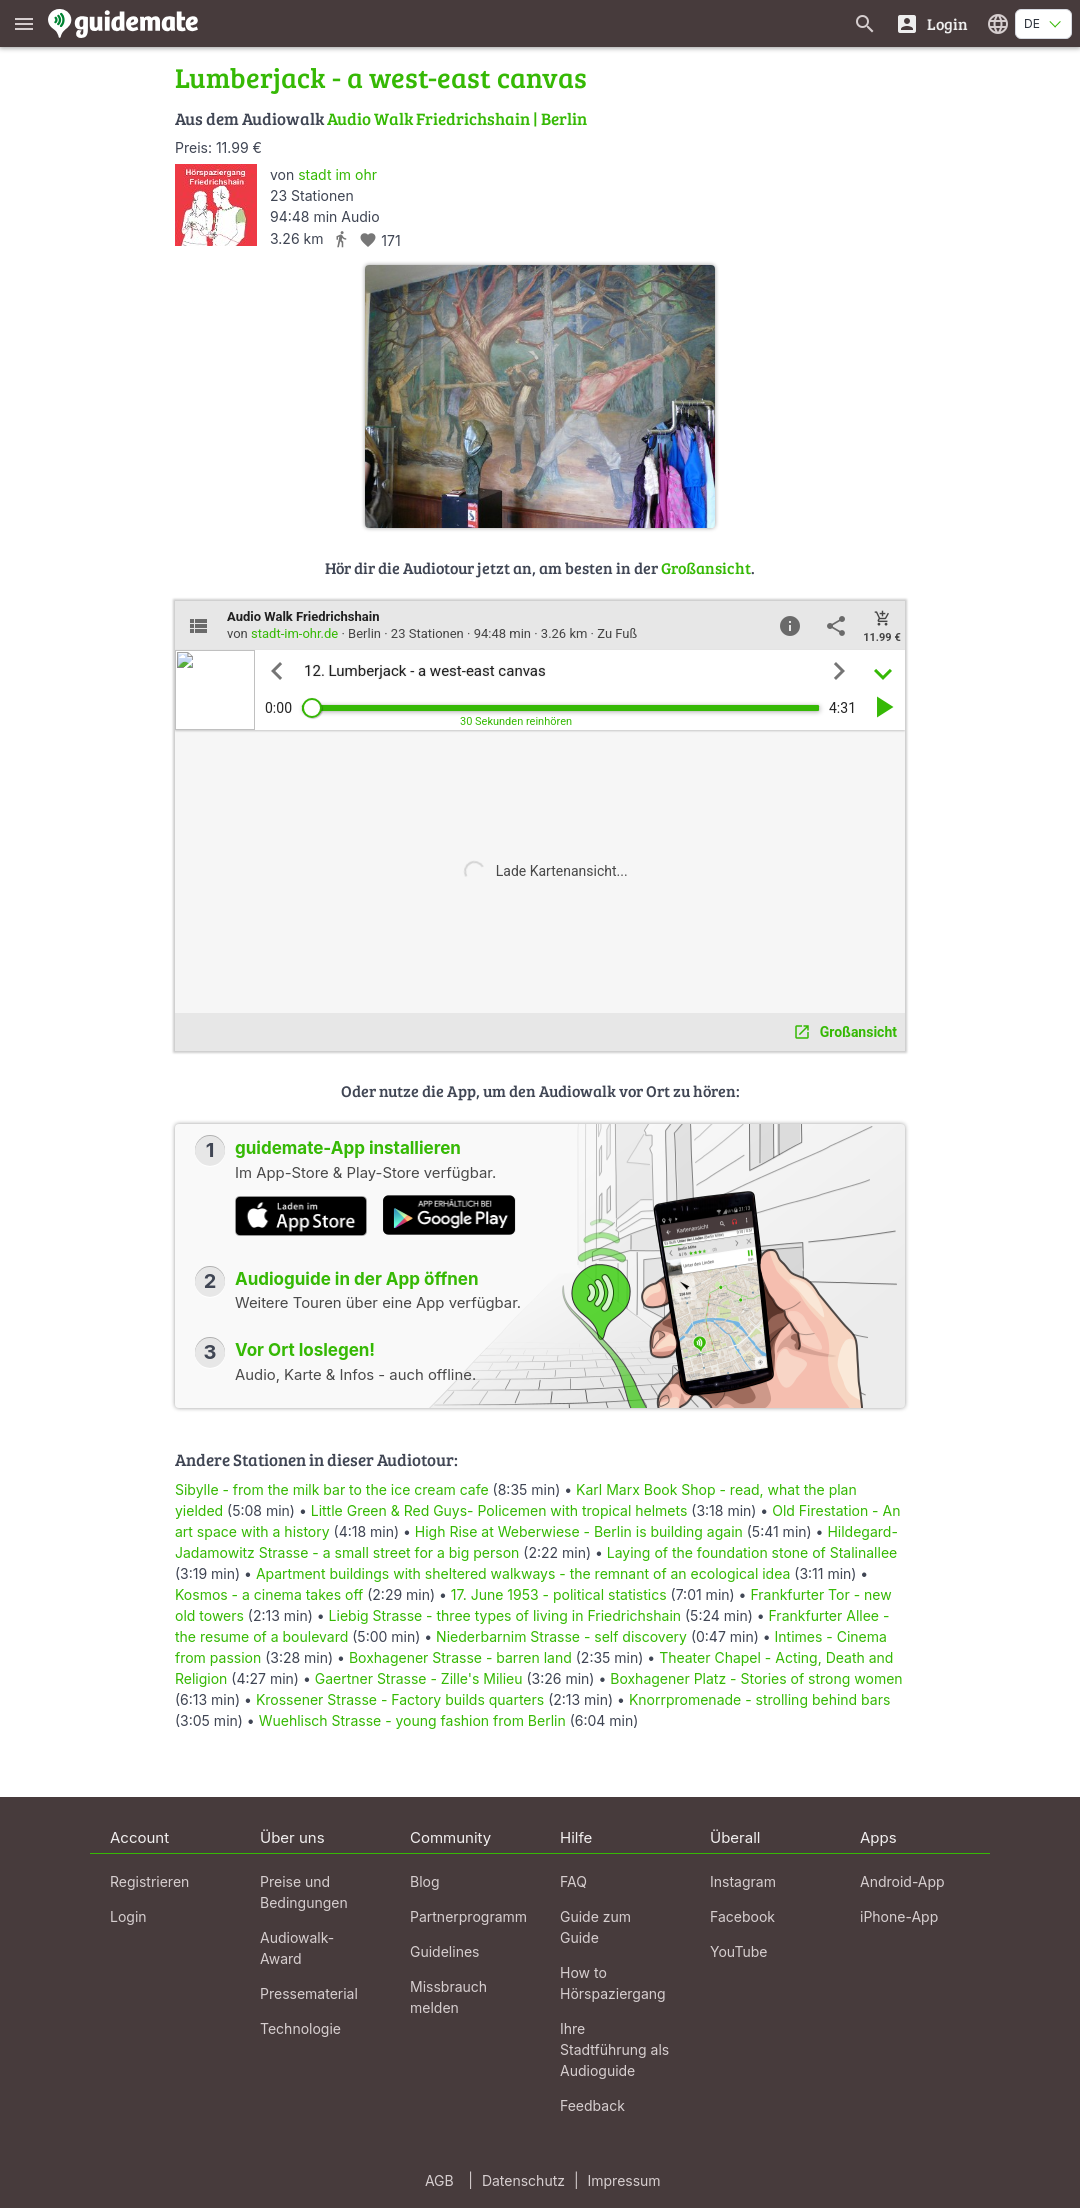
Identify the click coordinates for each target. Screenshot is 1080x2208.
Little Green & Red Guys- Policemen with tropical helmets (499, 1510)
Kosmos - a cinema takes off (269, 1594)
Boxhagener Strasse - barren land (460, 1657)
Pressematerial (309, 1993)
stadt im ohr (337, 174)
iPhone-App (899, 1916)
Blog (425, 1881)
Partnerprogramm (468, 1916)
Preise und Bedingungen (304, 1892)
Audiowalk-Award (297, 1948)
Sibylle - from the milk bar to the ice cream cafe (332, 1489)
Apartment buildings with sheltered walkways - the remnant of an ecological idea (523, 1573)
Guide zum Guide (595, 1927)
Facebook (742, 1916)
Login (128, 1916)
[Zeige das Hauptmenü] (24, 23)
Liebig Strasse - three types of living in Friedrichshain (505, 1615)
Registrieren (149, 1881)
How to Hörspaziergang (613, 1983)
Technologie (300, 2028)
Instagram (743, 1881)
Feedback (592, 2105)
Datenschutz (523, 2180)
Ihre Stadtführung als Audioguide (614, 2049)
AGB (439, 2180)
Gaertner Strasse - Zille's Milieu (419, 1678)
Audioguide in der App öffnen (357, 1279)
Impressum (624, 2180)
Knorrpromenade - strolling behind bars (759, 1699)
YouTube (738, 1951)
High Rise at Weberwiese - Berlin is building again (579, 1531)
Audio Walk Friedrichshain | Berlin (457, 118)
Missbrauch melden (448, 1997)
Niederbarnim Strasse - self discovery (561, 1636)
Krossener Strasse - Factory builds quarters (400, 1699)
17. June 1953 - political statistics (559, 1594)
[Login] (931, 23)
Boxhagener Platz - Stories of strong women (756, 1678)
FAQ (573, 1881)
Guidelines (444, 1951)
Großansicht (706, 567)
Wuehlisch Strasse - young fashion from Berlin (412, 1720)
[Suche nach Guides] (865, 23)
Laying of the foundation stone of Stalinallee (752, 1552)
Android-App (902, 1881)
